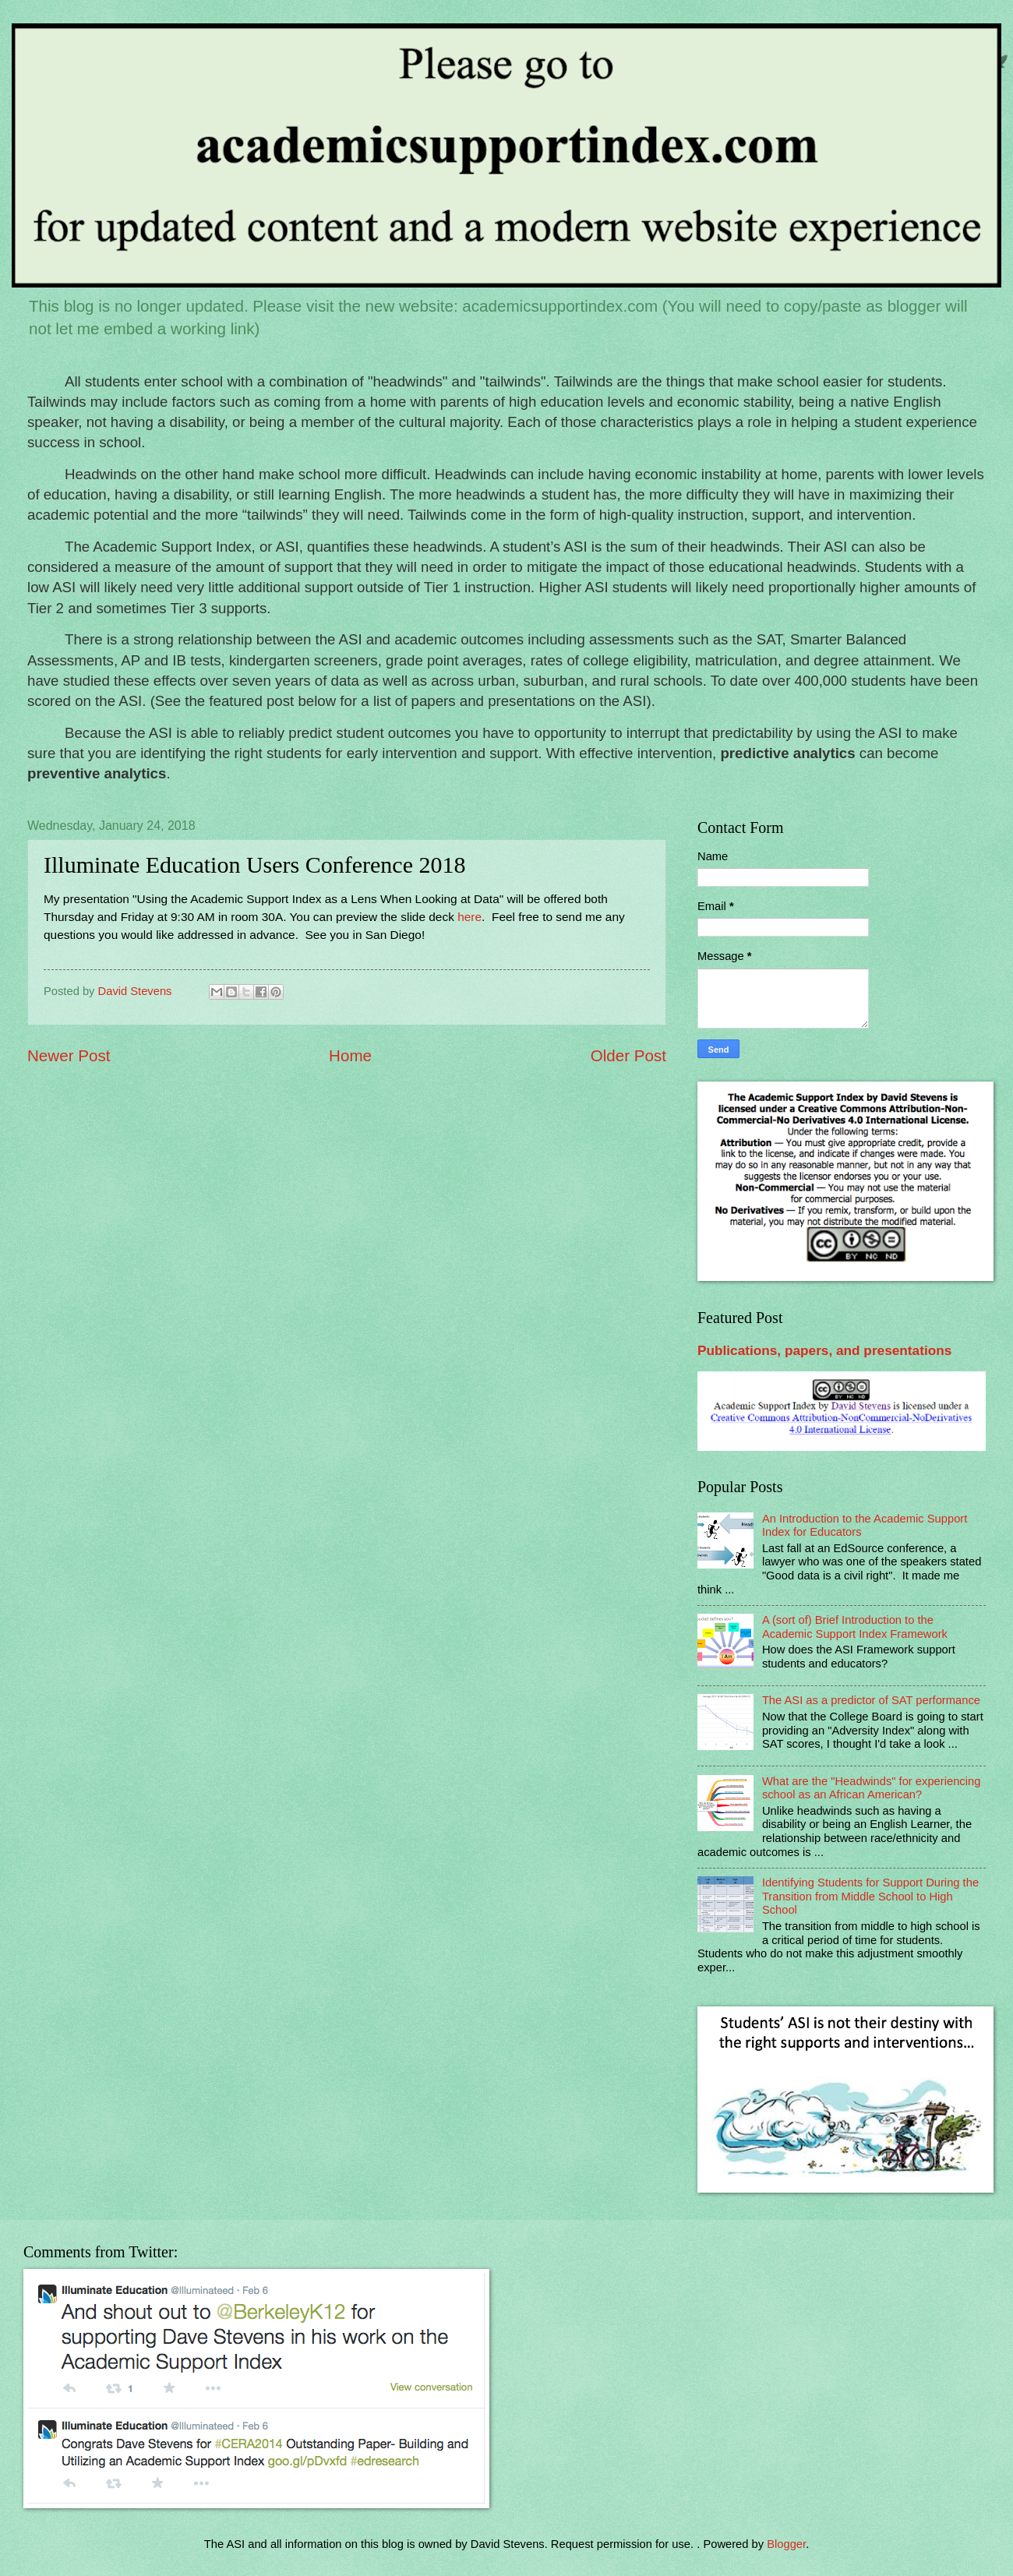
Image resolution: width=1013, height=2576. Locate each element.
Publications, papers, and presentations (824, 1350)
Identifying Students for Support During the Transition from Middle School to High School (870, 1896)
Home (350, 1055)
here (468, 916)
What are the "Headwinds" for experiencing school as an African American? (871, 1788)
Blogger (786, 2544)
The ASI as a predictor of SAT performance (871, 1700)
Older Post (628, 1055)
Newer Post (68, 1055)
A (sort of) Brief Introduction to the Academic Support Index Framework (855, 1627)
